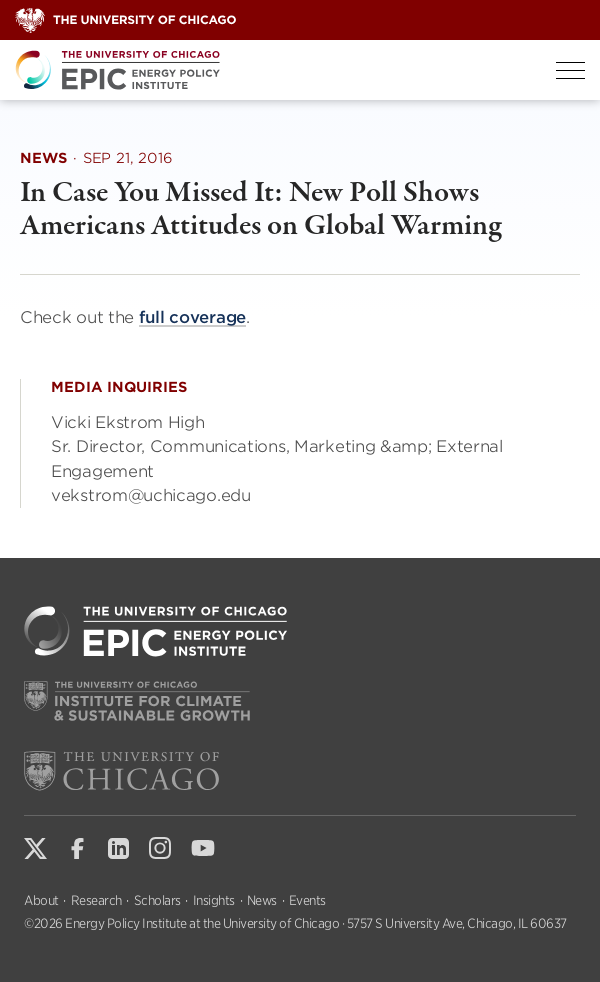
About (41, 900)
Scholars (157, 900)
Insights (214, 900)
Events (307, 900)
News (262, 900)
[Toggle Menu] (570, 70)
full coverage (192, 317)
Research (96, 900)
